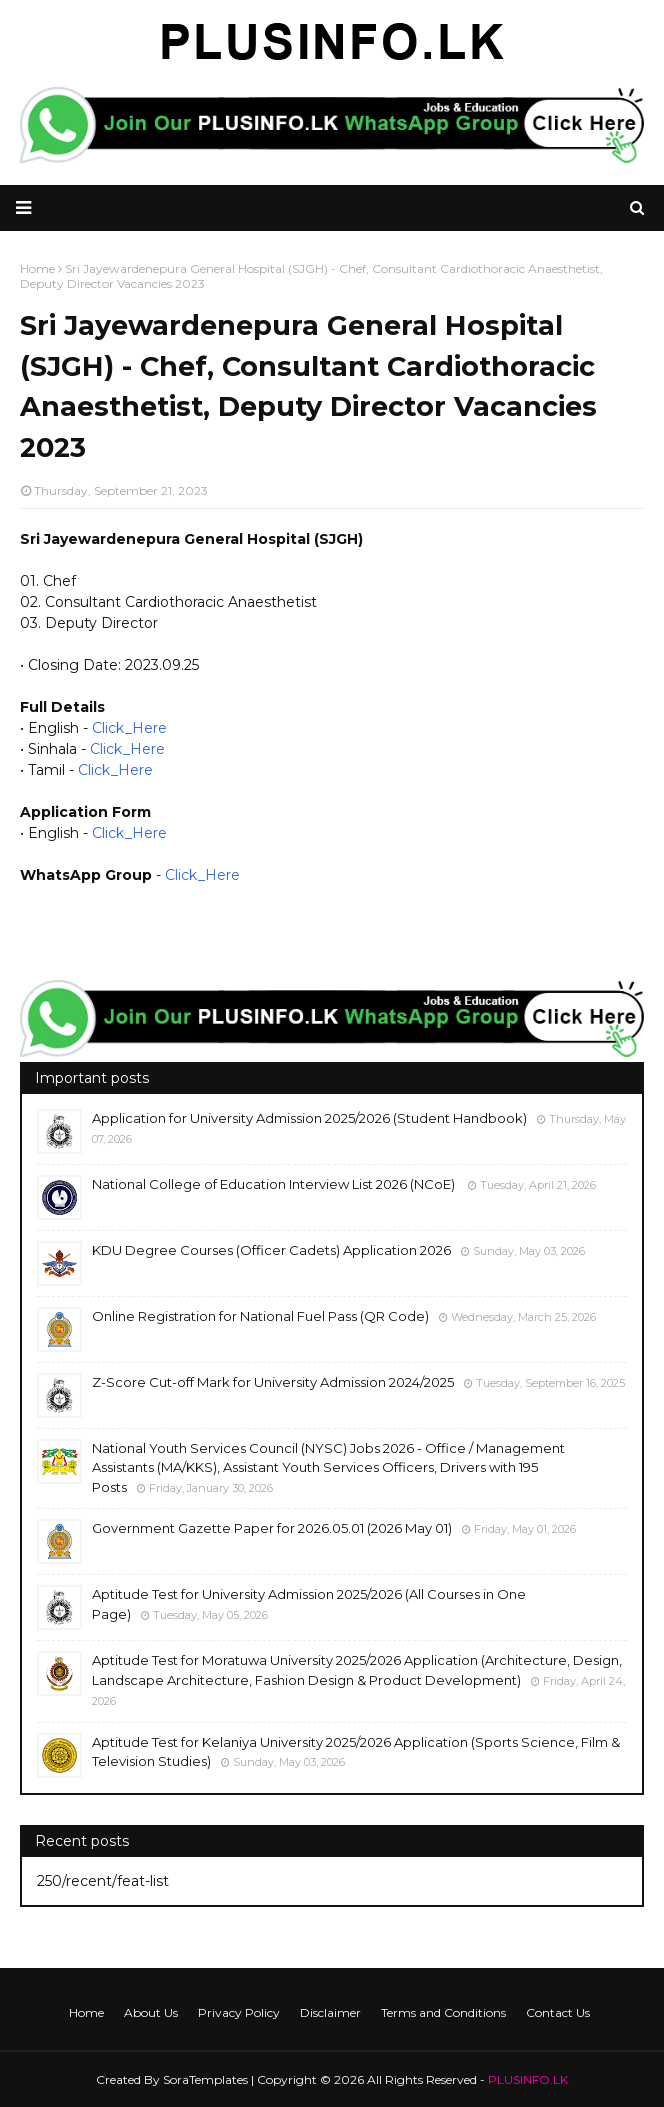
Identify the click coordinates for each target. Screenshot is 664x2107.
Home (86, 2012)
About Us (151, 2012)
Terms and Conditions (443, 2012)
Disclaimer (330, 2012)
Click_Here (129, 728)
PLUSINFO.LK (528, 2079)
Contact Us (558, 2012)
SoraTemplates (205, 2079)
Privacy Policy (239, 2012)
